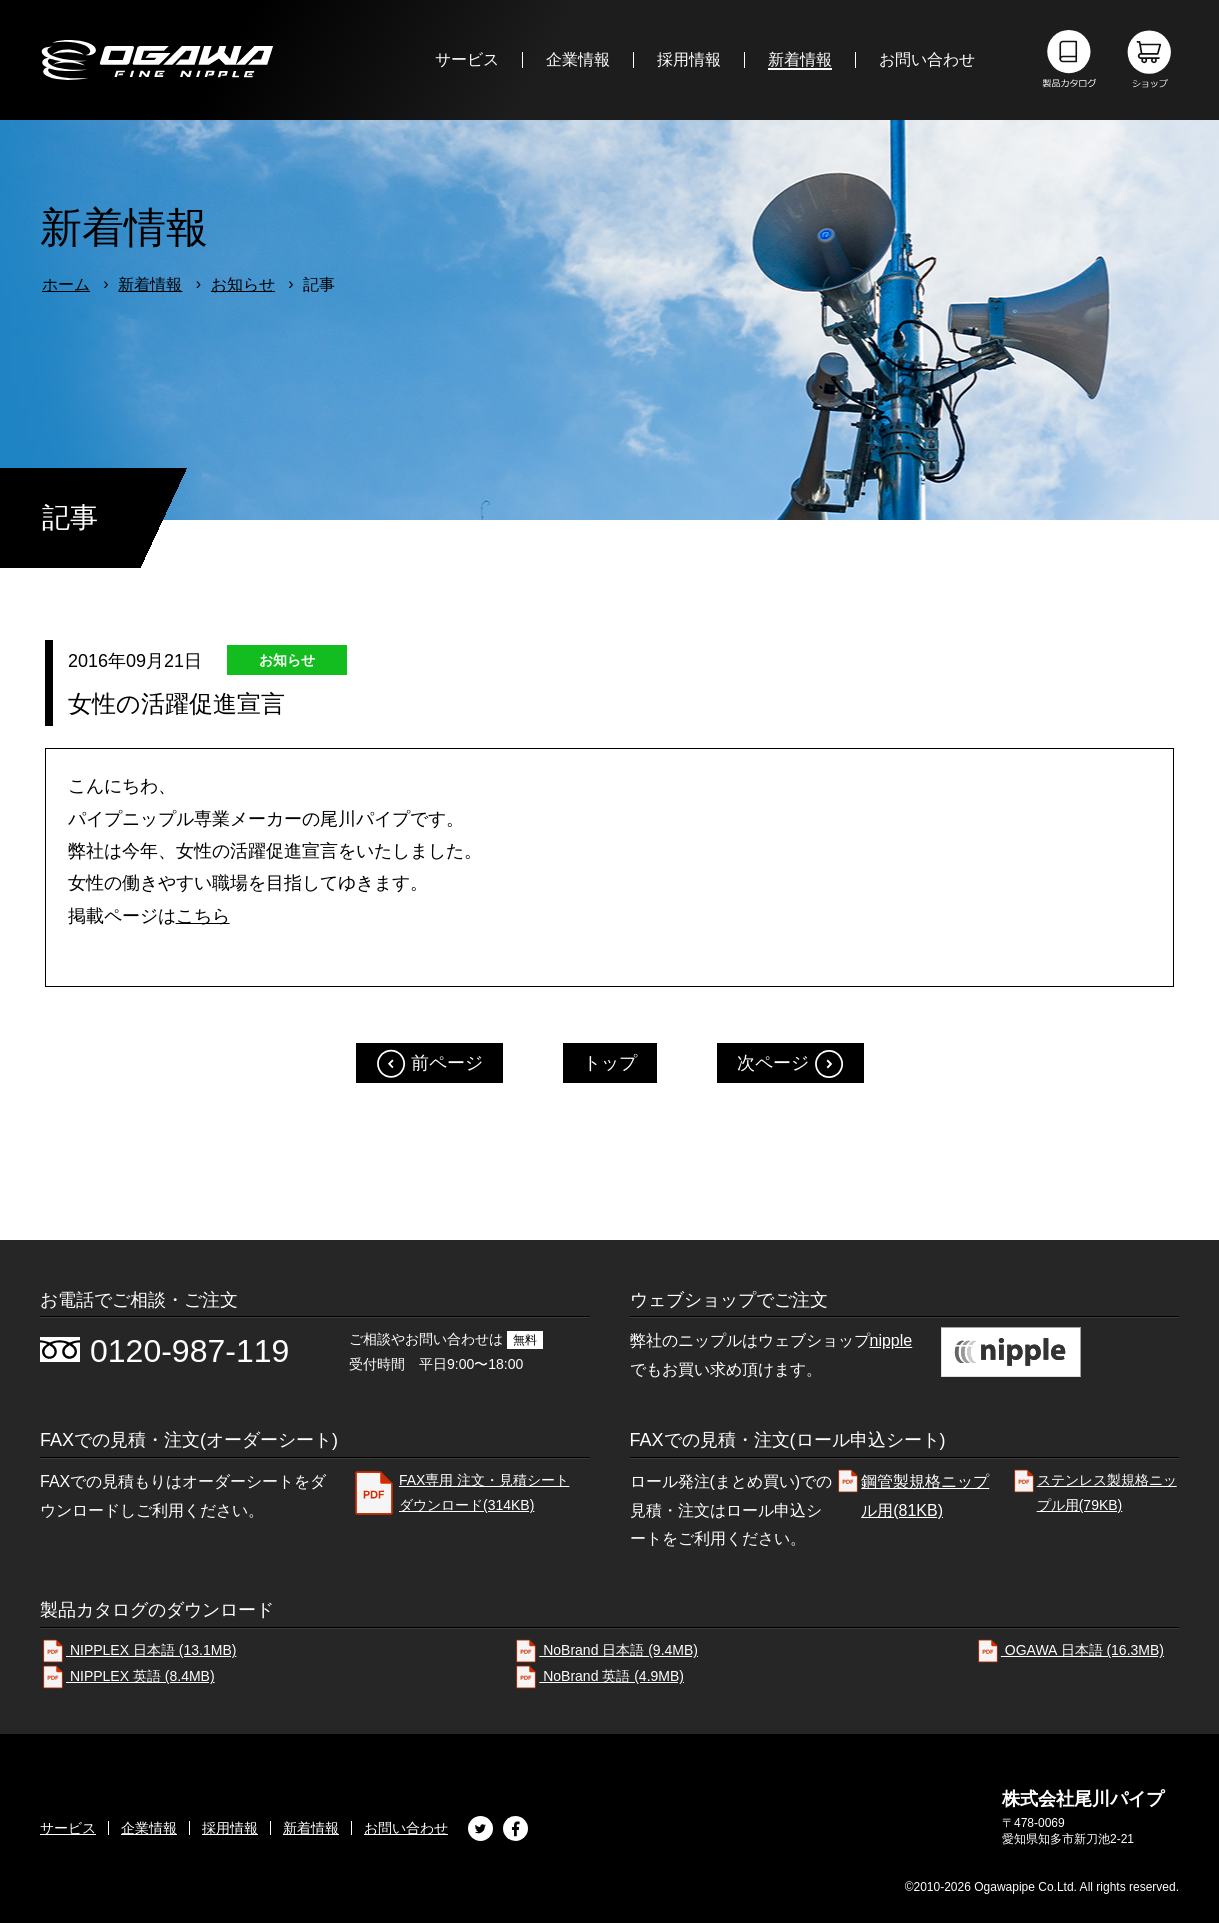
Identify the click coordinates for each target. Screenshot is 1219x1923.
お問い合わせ (406, 1828)
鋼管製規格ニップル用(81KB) (912, 1493)
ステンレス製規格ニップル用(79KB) (1094, 1490)
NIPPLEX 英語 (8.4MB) (127, 1676)
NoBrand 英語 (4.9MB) (598, 1676)
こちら (203, 916)
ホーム (66, 284)
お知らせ (243, 284)
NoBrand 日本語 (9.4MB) (605, 1650)
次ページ (773, 1063)
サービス (68, 1828)
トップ (610, 1063)
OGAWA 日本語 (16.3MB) (1069, 1650)
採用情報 (230, 1828)
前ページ (447, 1063)
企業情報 (149, 1828)
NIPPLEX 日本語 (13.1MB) (138, 1650)
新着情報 (150, 284)
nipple (891, 1340)
